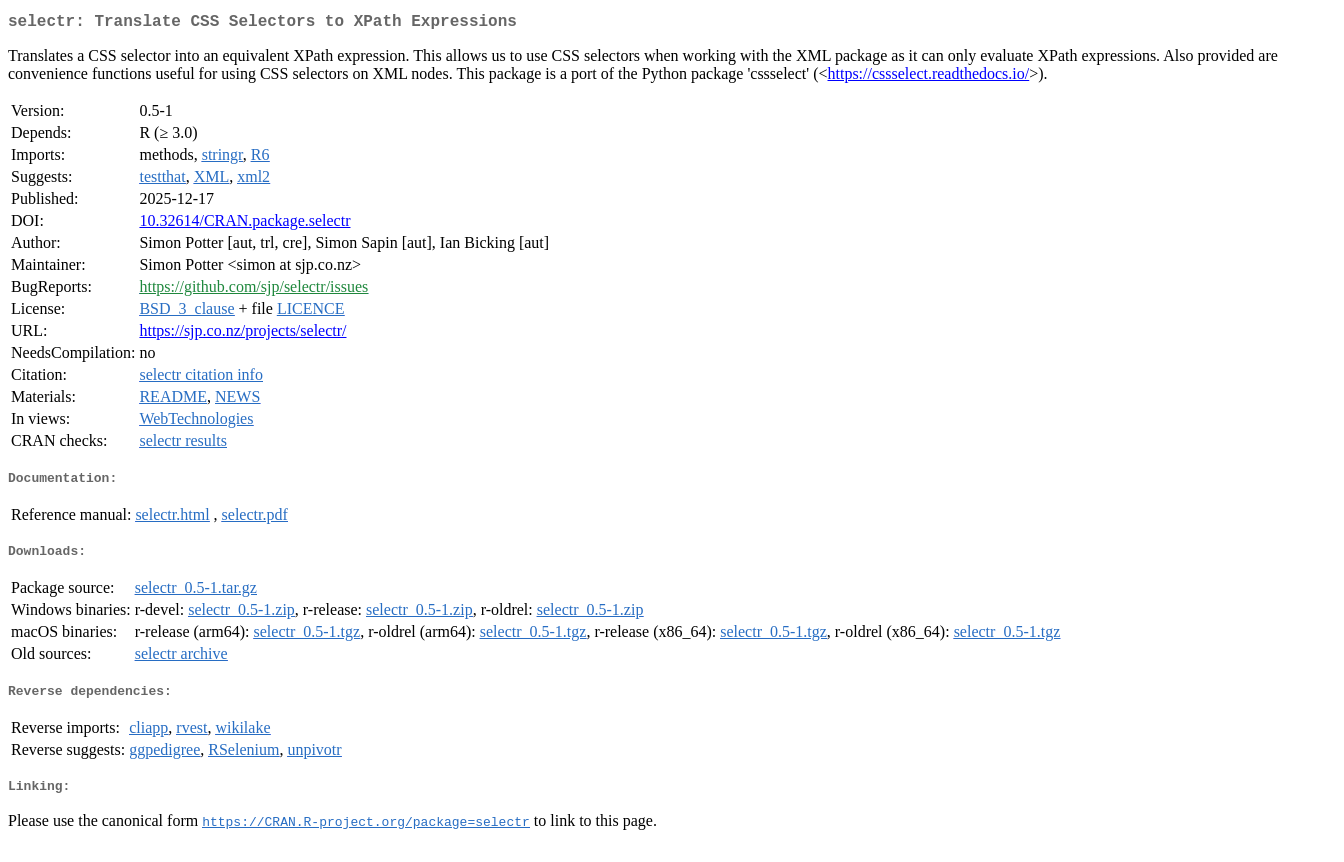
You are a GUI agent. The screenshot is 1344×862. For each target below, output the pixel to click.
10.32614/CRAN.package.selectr (244, 224)
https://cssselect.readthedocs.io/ (929, 77)
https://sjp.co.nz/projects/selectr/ (242, 334)
